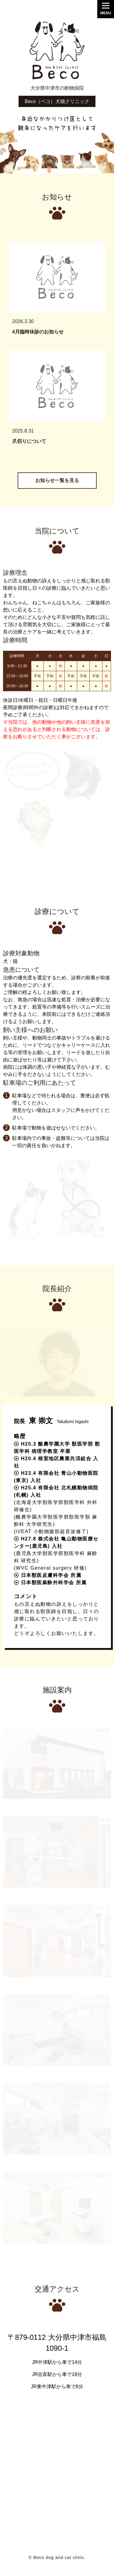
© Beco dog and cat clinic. (56, 2557)
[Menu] (105, 9)
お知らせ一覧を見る (57, 480)
